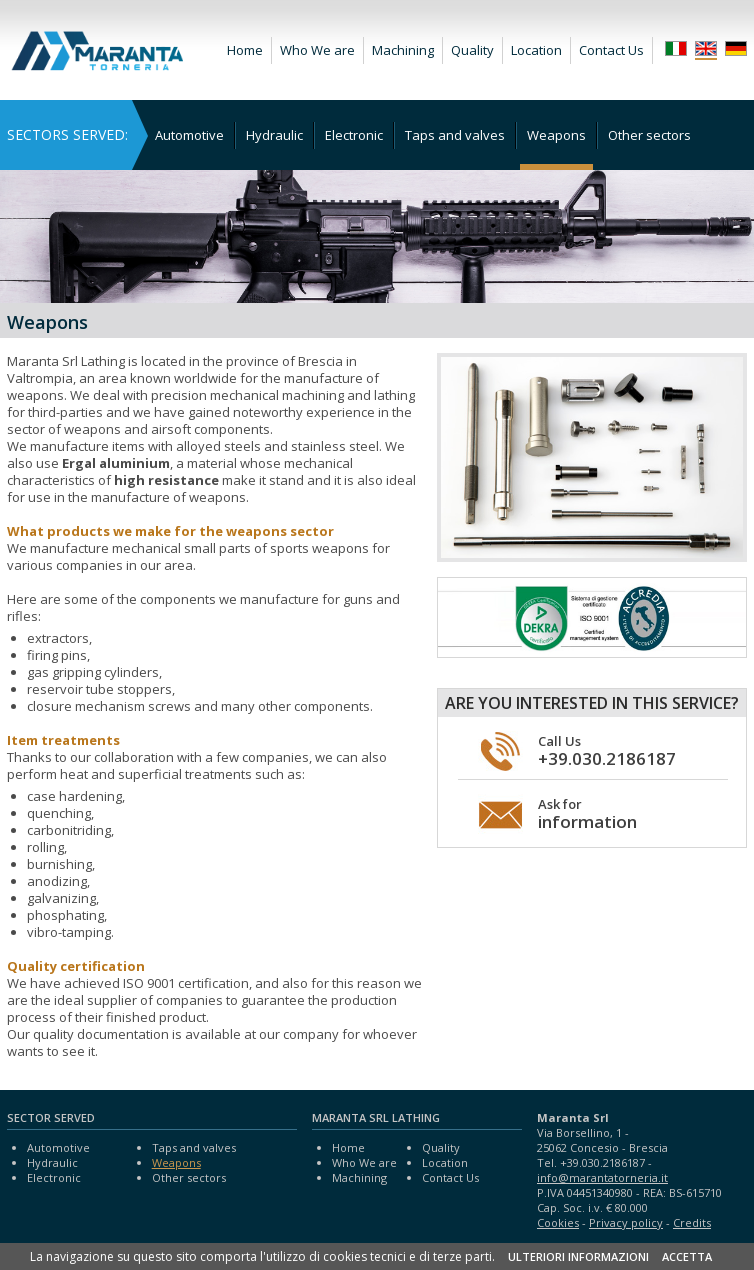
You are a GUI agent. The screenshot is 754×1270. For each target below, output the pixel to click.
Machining (403, 50)
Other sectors (649, 135)
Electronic (354, 135)
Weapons (556, 135)
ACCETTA (687, 1256)
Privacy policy (626, 1222)
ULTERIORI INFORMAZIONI (578, 1256)
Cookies (558, 1222)
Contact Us (611, 50)
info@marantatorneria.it (602, 1177)
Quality (472, 50)
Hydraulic (274, 135)
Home (245, 50)
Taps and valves (455, 135)
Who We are (317, 50)
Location (536, 50)
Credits (692, 1222)
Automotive (189, 135)
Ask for (587, 814)
